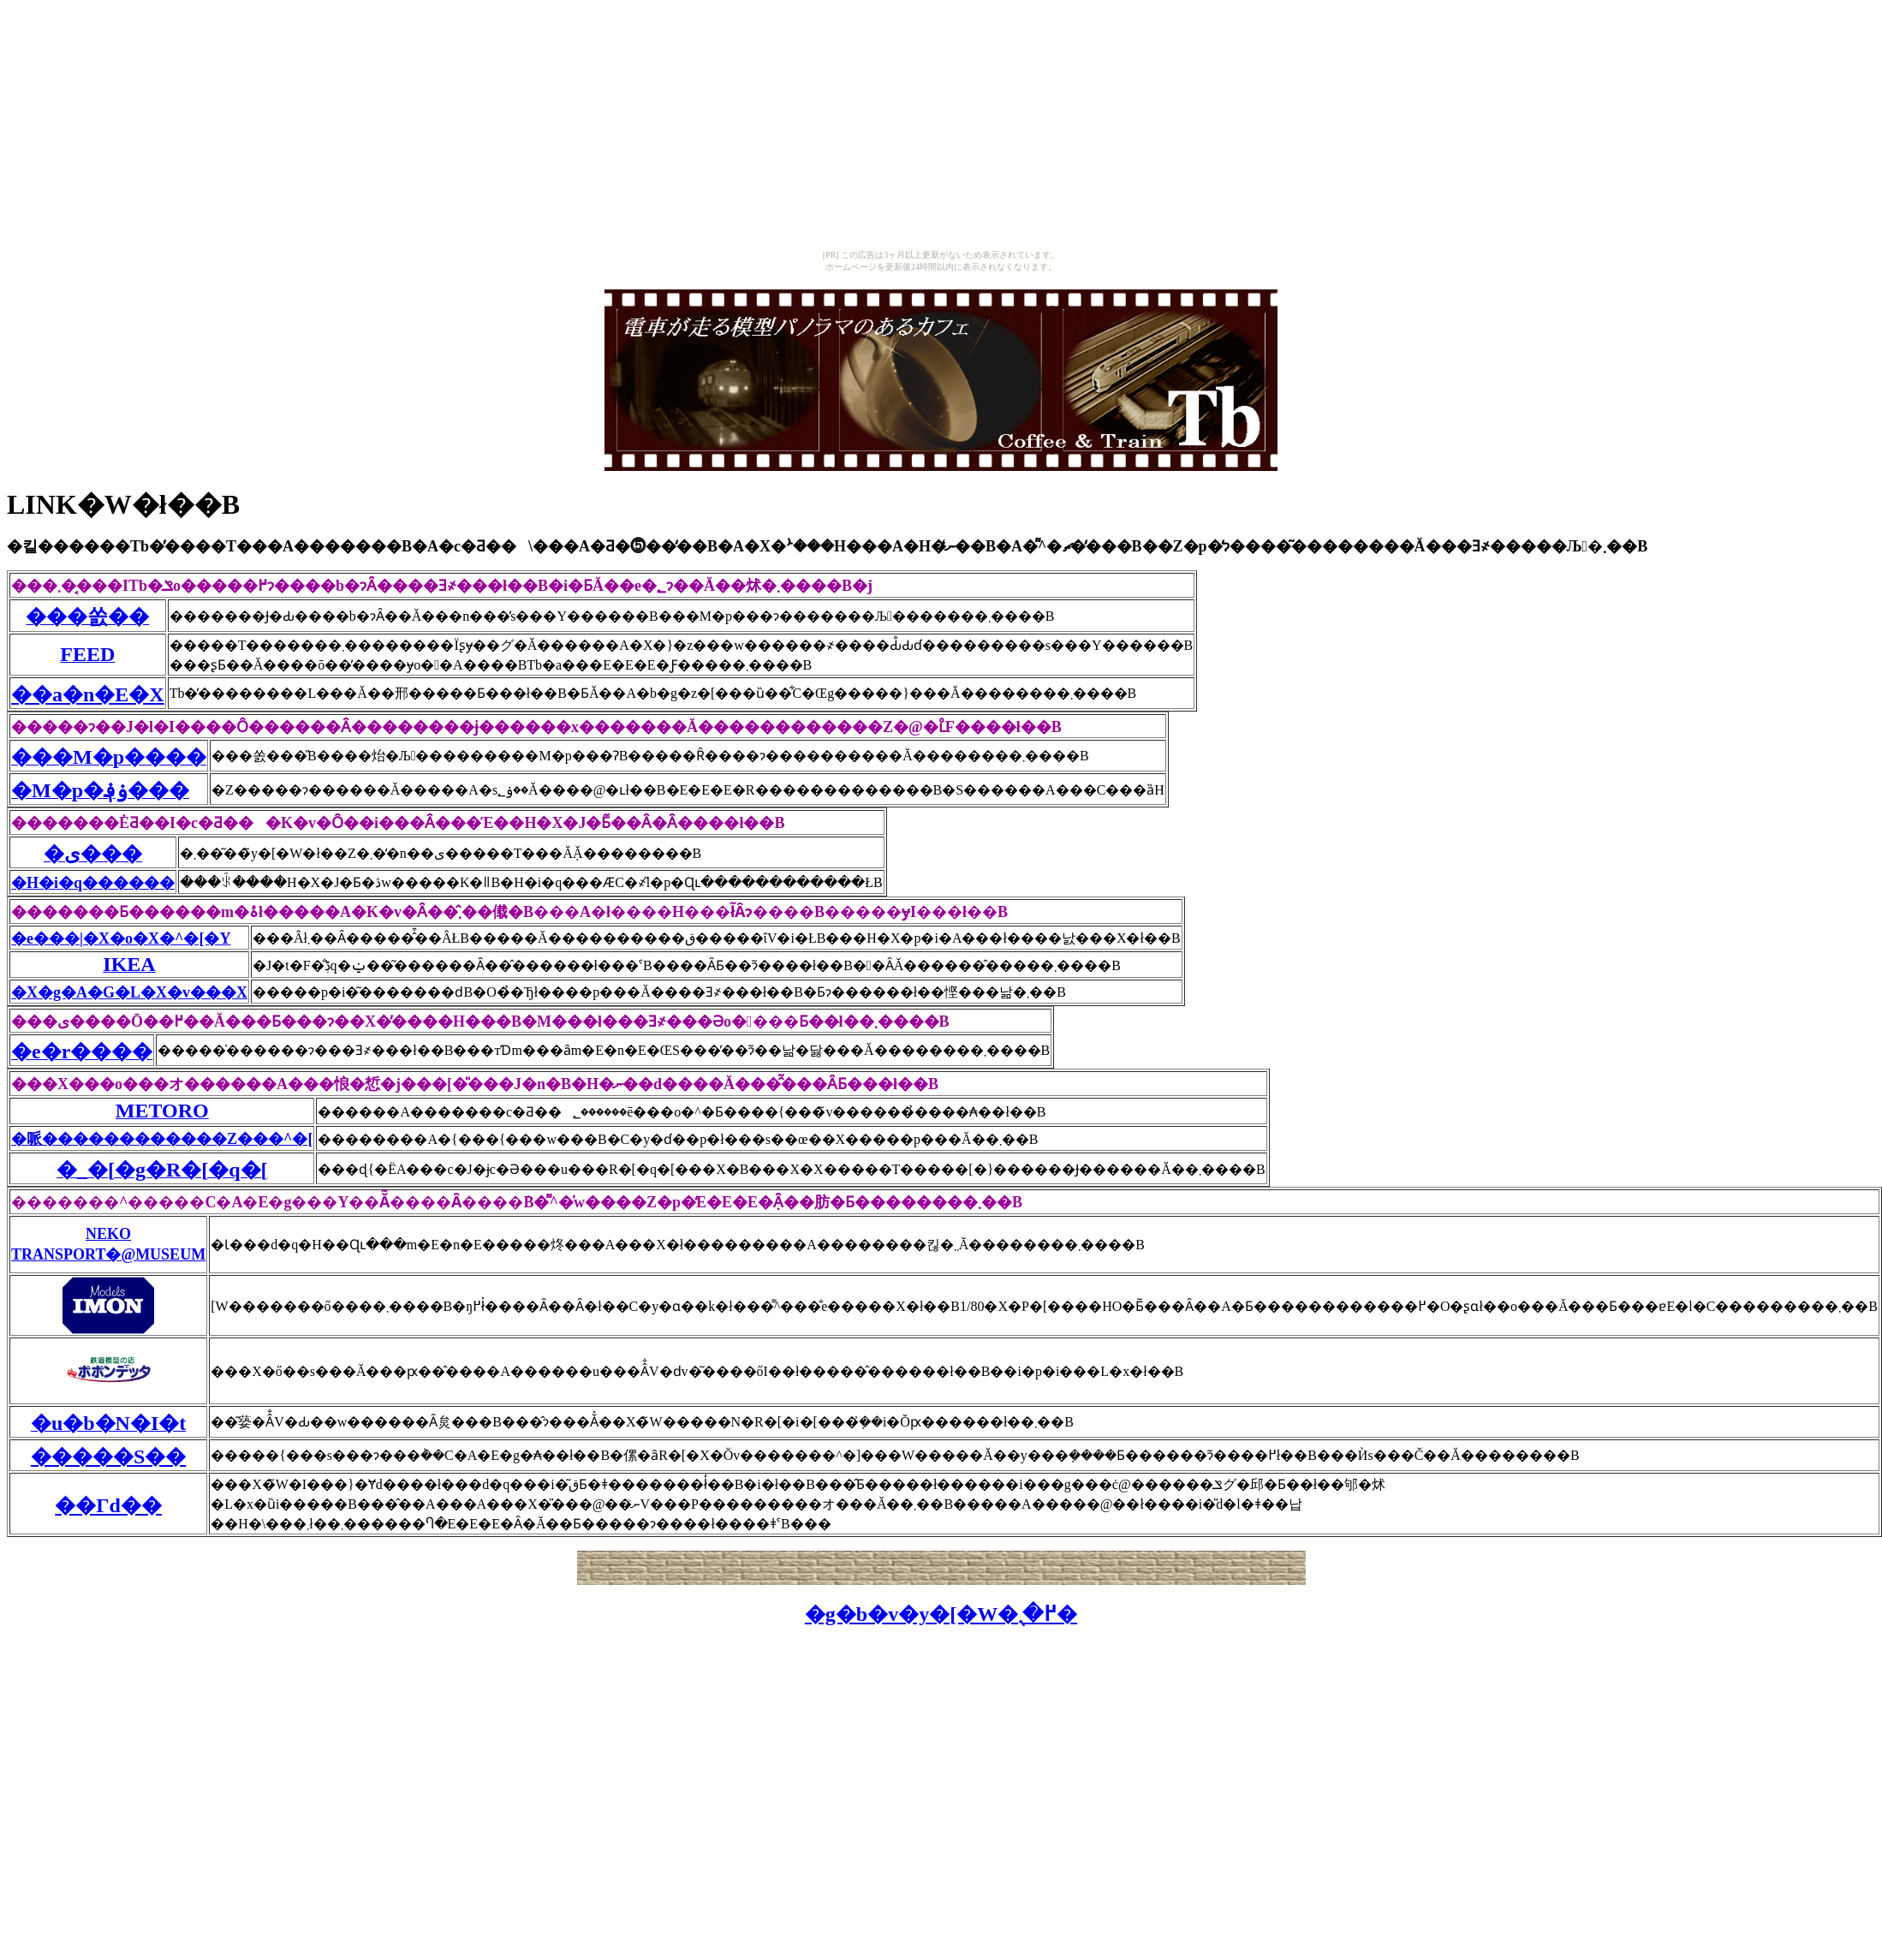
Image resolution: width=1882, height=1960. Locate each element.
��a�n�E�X (87, 694)
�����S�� (108, 1456)
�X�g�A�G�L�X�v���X (129, 992)
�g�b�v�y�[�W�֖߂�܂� (941, 1614)
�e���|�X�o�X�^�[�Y (120, 938)
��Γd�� (108, 1505)
